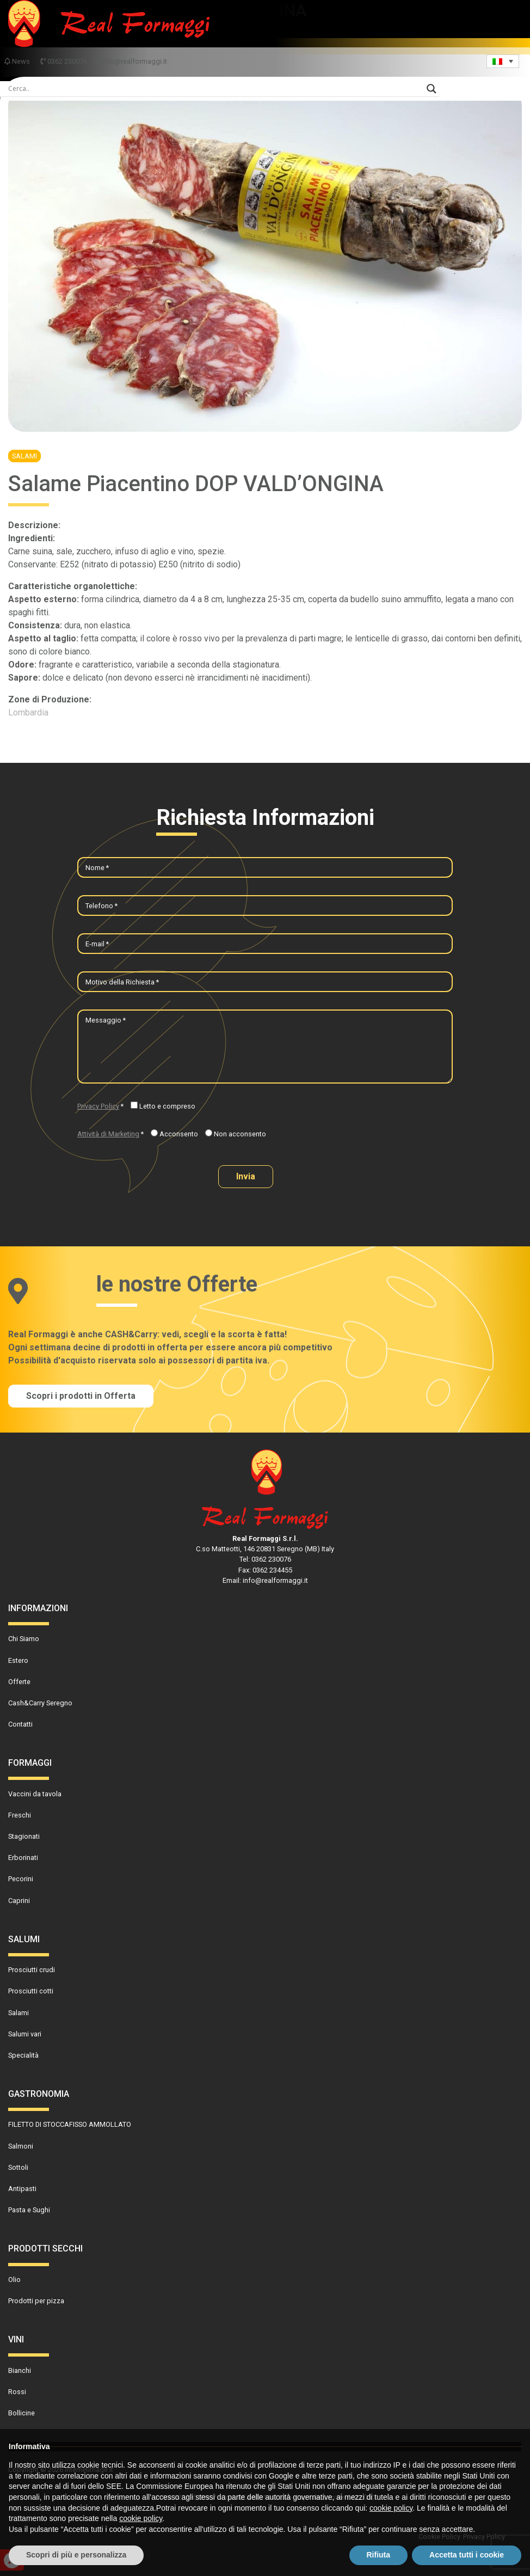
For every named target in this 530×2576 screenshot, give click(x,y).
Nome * (97, 868)
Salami (24, 456)
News (18, 61)
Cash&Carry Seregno (40, 1703)
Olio (14, 2279)
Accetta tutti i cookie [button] (466, 2554)
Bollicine (21, 2413)
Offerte (19, 1682)
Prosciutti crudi (31, 1970)
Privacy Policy (98, 1106)
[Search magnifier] (431, 88)
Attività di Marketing (108, 1134)
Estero (18, 1660)
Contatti (20, 1724)
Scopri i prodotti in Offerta (80, 1396)
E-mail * (97, 944)
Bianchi (19, 2370)
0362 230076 (64, 61)
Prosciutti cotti (30, 1991)
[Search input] (214, 88)
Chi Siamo (23, 1639)
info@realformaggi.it (130, 61)
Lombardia (28, 712)
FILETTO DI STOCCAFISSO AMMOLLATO (69, 2124)
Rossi (17, 2392)
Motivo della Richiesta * (122, 982)
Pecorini (20, 1879)
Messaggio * (105, 1020)
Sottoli (18, 2167)
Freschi (19, 1815)
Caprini (19, 1900)
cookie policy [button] (390, 2508)
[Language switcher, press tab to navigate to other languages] (502, 61)
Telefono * (101, 906)
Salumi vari (24, 2034)
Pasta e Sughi (29, 2210)
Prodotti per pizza (36, 2301)
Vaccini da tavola (34, 1794)
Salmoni (20, 2146)
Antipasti (22, 2189)
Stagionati (24, 1836)
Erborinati (23, 1857)
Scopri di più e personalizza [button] (76, 2554)
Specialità (23, 2055)
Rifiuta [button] (379, 2554)
